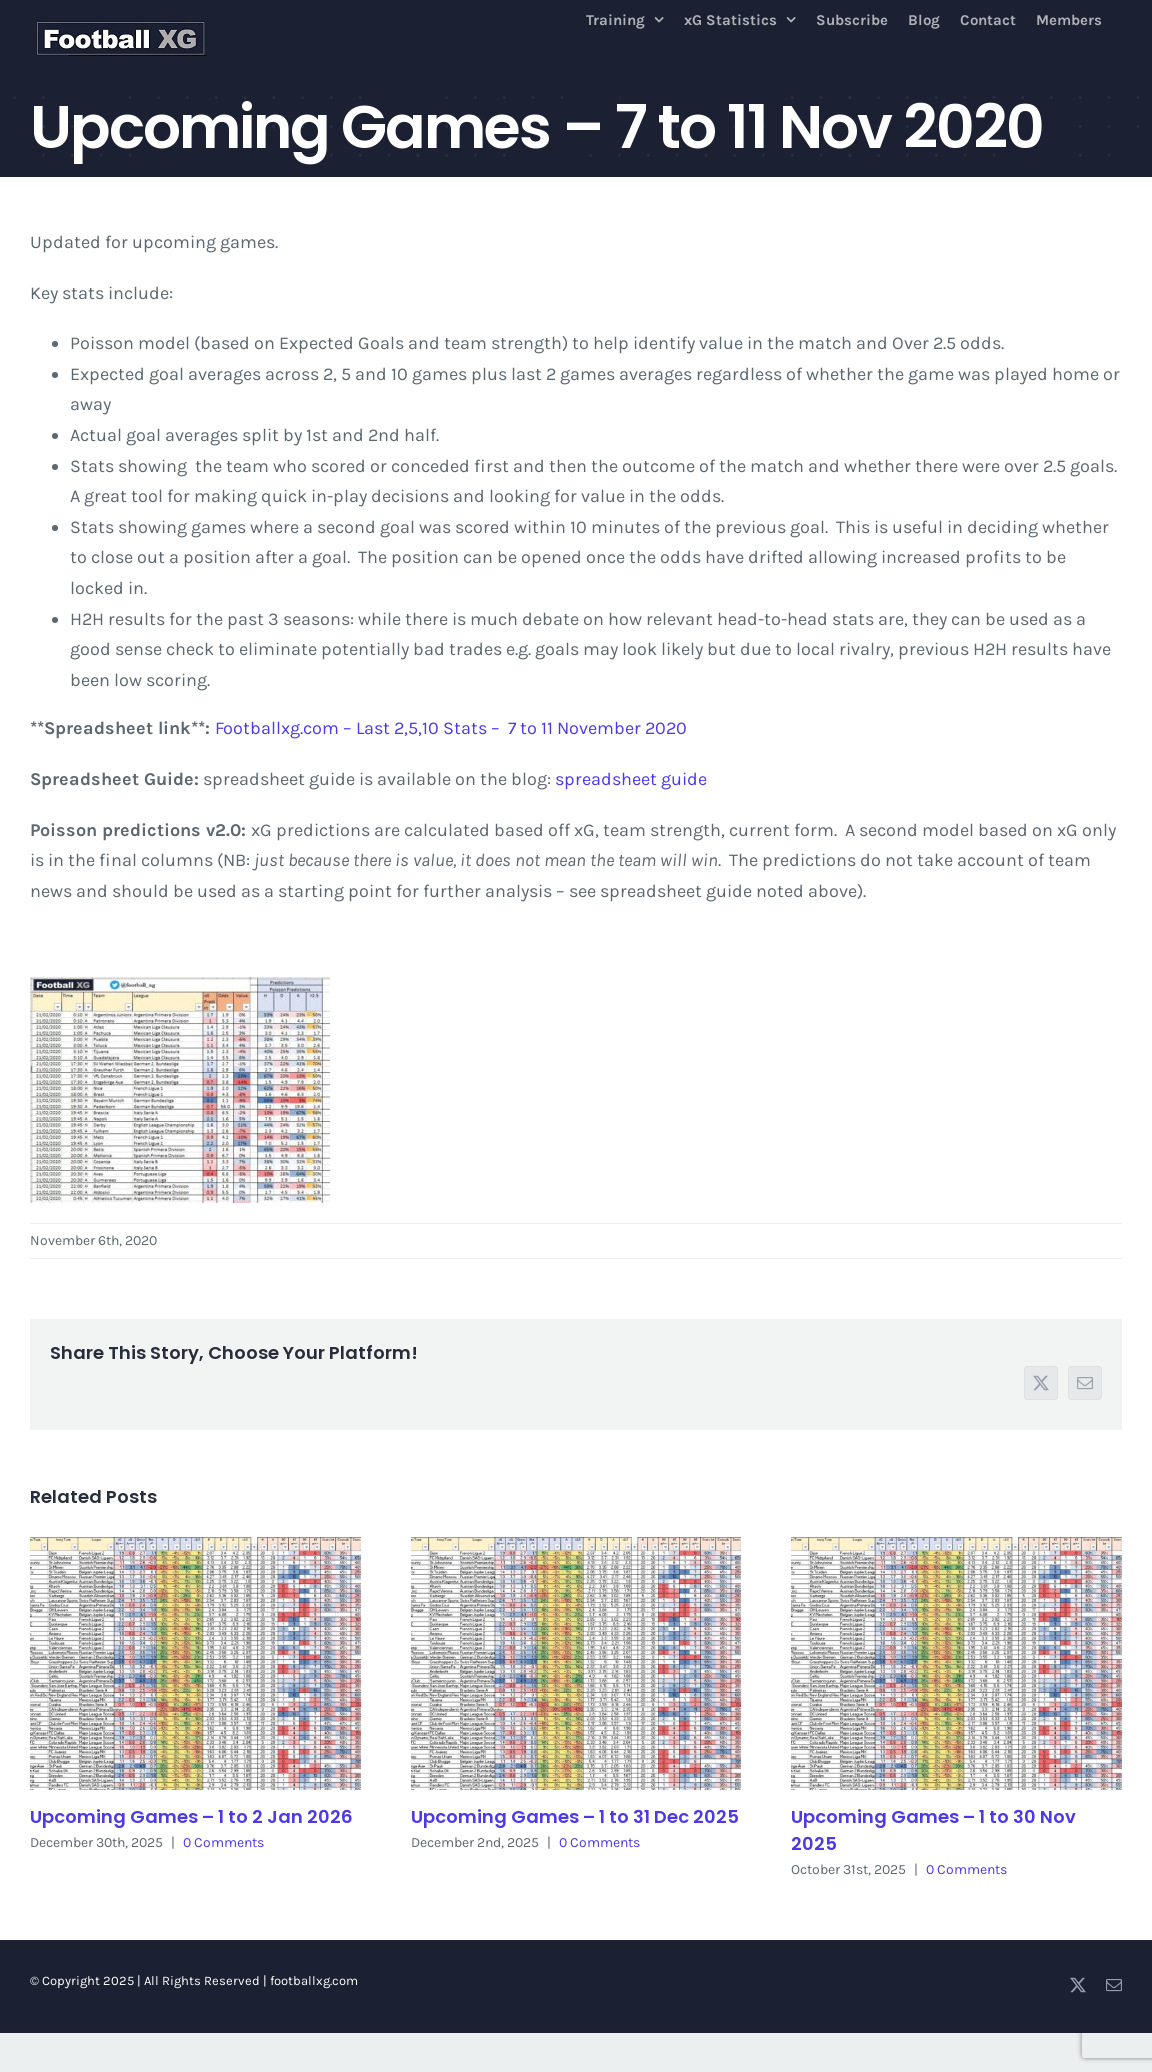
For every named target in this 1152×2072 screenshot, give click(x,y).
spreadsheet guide (631, 779)
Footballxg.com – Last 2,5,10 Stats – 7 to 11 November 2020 (451, 728)
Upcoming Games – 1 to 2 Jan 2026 (191, 1816)
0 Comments (223, 1842)
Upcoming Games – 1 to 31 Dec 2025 (575, 1816)
